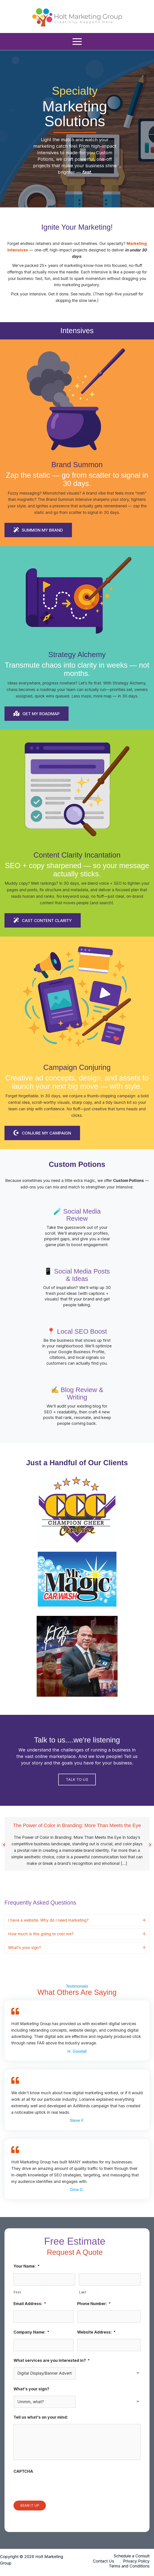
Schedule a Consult (132, 2556)
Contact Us (103, 2561)
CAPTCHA (23, 2471)
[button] (4, 1845)
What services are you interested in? (51, 2360)
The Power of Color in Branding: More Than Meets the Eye (77, 1825)
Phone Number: (94, 2303)
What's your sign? (24, 1947)
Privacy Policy (136, 2561)
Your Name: (26, 2266)
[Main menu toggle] (76, 41)
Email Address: (29, 2303)
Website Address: (96, 2332)
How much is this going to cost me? (41, 1933)
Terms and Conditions (129, 2566)
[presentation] (47, 2484)
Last (82, 2292)
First (17, 2292)
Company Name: (31, 2332)
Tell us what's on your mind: (40, 2417)
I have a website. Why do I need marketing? (48, 1920)
